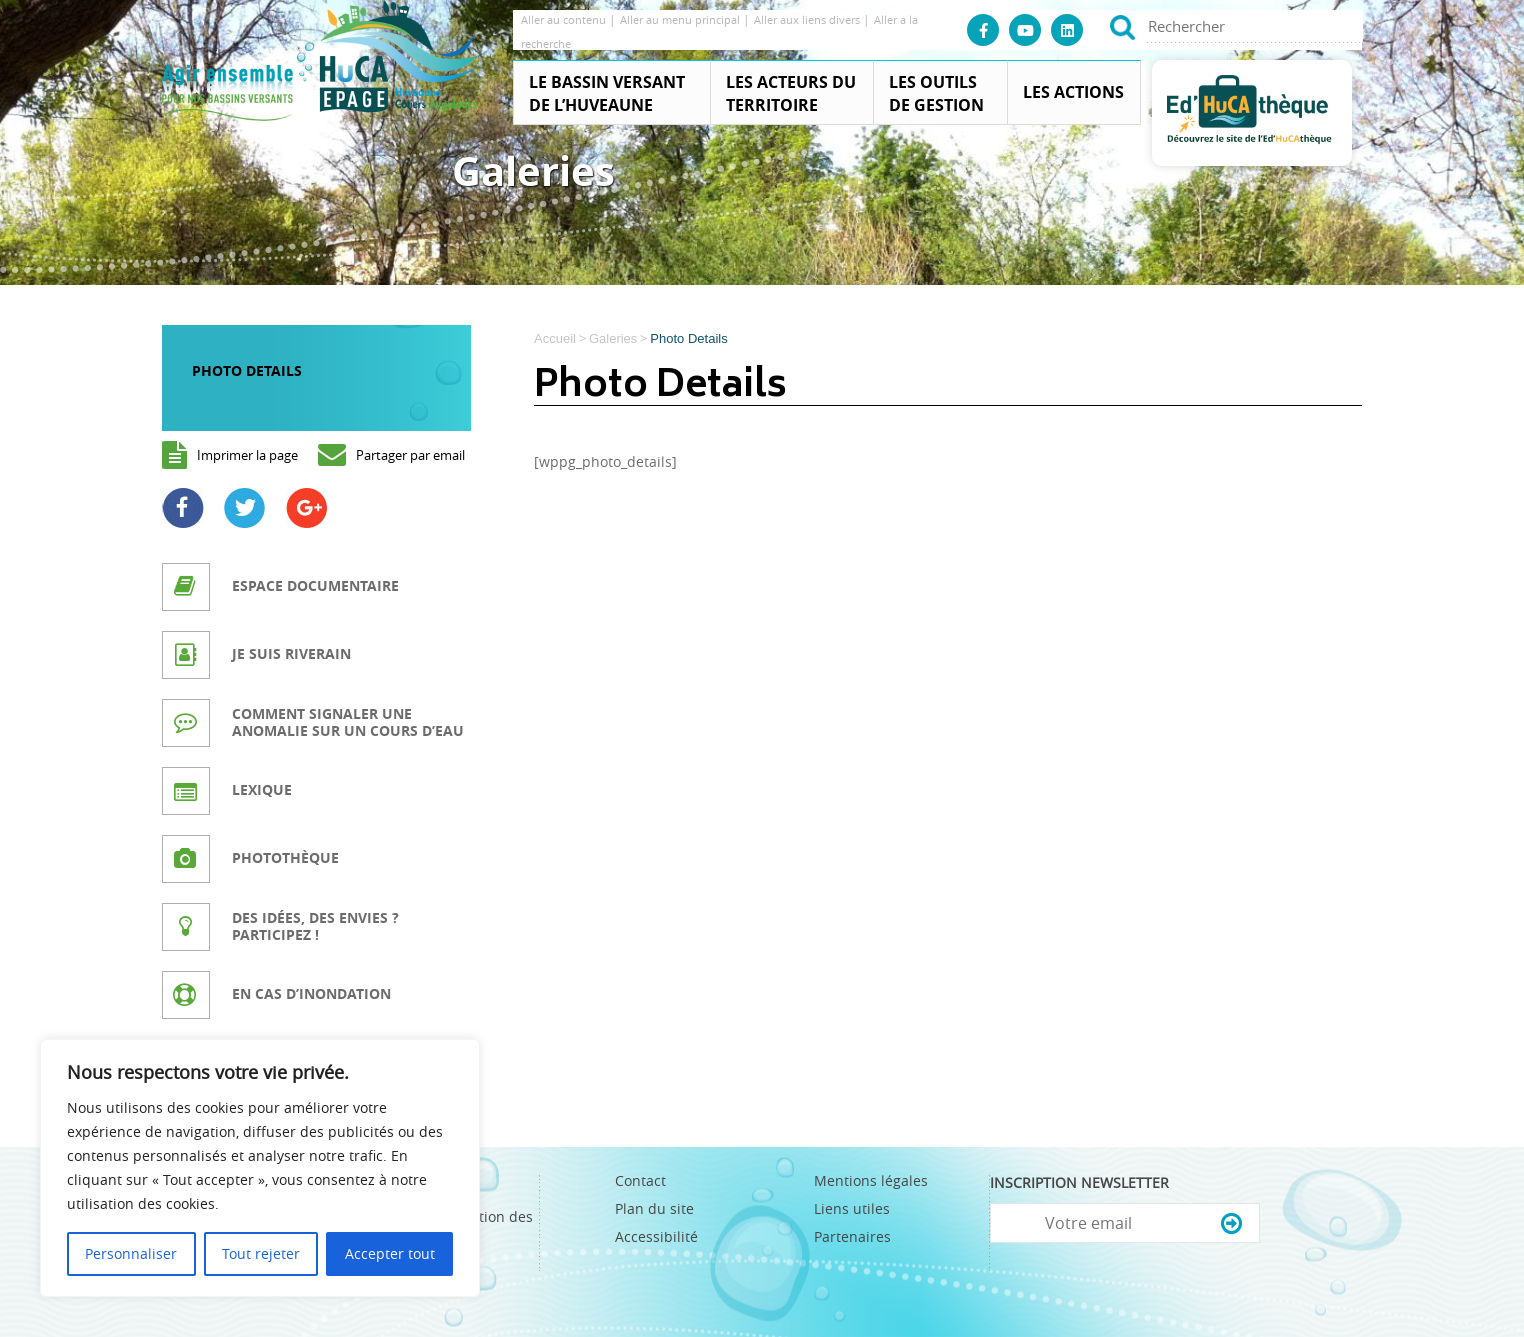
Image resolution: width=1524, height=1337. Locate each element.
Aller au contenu (565, 19)
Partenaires (852, 1236)
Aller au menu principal (681, 19)
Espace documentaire (315, 585)
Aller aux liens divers (808, 19)
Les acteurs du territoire (791, 93)
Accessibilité (656, 1236)
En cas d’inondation (311, 993)
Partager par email (410, 455)
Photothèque (285, 857)
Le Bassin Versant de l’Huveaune (607, 93)
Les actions (1073, 92)
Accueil (555, 338)
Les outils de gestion (936, 93)
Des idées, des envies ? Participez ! (315, 926)
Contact (640, 1180)
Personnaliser (131, 1253)
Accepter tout (390, 1253)
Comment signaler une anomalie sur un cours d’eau (348, 722)
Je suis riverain (291, 653)
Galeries (613, 338)
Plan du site (654, 1208)
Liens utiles (852, 1208)
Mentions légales (871, 1180)
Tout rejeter (261, 1253)
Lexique (262, 789)
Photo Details (247, 370)
